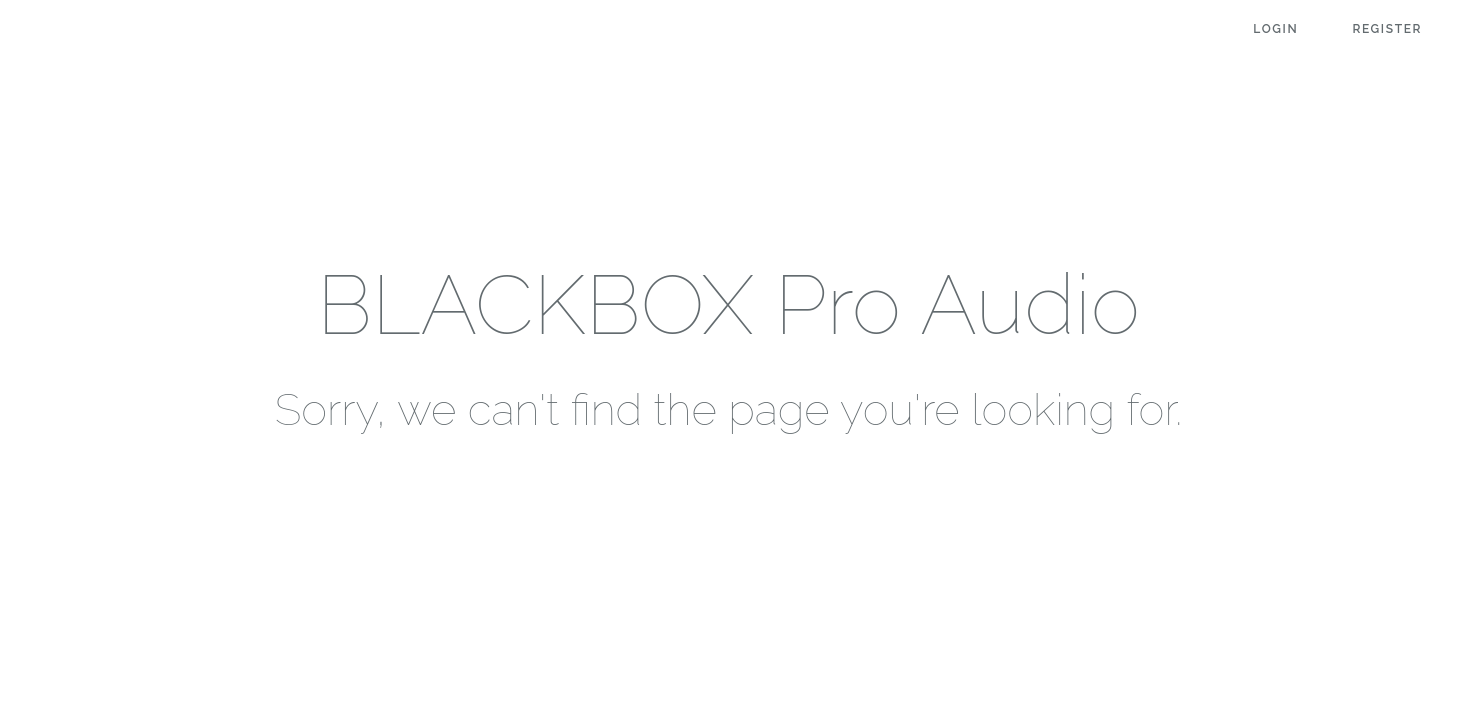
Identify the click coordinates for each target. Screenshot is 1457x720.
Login (1275, 29)
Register (1387, 29)
